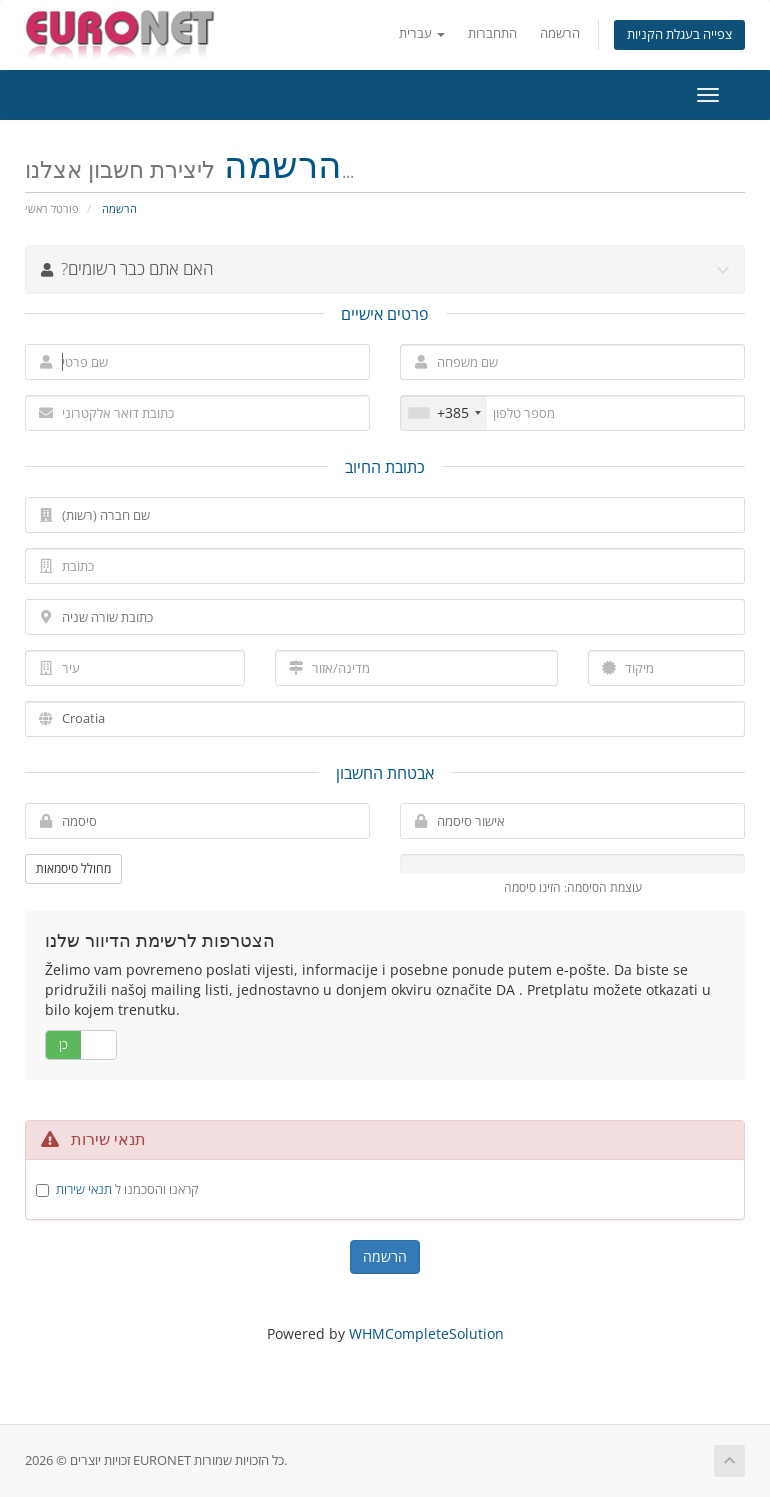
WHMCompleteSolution (426, 1333)
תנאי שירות (84, 1189)
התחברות (492, 33)
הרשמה (560, 33)
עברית (422, 33)
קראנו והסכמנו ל (127, 1189)
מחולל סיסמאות (73, 868)
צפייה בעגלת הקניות (679, 34)
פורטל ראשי (52, 208)
